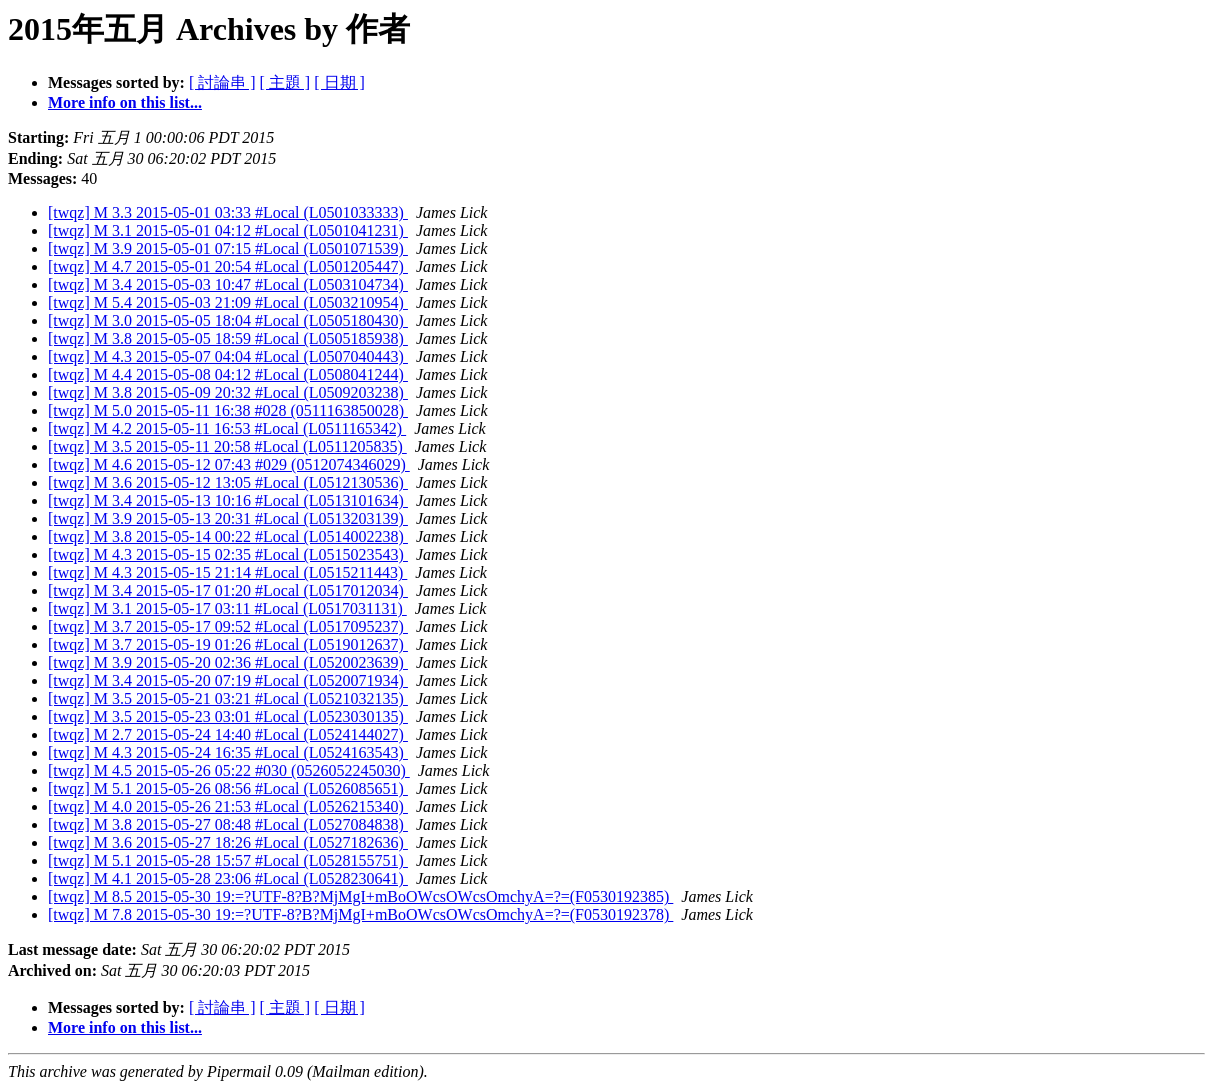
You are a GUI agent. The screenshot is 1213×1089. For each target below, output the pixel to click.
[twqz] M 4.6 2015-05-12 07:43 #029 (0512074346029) (229, 464)
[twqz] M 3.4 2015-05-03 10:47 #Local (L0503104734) (228, 284)
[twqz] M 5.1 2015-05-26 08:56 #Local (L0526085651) (228, 788)
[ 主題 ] (285, 82)
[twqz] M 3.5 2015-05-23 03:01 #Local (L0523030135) (228, 716)
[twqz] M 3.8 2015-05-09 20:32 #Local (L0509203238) (228, 392)
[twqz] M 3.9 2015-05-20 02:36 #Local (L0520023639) (228, 662)
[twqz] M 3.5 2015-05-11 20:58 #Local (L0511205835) (227, 446)
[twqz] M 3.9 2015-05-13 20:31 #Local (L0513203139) (228, 518)
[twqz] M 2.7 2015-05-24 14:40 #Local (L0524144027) (228, 734)
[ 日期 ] (339, 82)
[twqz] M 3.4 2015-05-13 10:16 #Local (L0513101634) (228, 500)
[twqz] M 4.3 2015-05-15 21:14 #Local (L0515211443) (227, 572)
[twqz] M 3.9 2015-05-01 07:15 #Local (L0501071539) (228, 248)
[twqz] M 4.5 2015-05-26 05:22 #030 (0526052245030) (229, 770)
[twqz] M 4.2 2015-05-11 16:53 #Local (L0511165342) (227, 428)
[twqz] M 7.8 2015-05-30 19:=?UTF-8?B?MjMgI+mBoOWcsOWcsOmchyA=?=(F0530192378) (360, 914)
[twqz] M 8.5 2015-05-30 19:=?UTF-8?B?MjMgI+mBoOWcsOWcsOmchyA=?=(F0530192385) (360, 896)
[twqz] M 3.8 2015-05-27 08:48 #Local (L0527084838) (228, 824)
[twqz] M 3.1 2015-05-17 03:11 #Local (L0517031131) (227, 608)
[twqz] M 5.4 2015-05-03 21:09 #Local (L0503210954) (228, 302)
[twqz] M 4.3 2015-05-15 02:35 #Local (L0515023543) (228, 554)
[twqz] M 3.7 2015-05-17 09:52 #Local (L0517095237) (228, 626)
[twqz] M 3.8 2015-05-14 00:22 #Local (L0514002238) (228, 536)
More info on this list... (125, 102)
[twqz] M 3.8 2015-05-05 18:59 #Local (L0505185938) (228, 338)
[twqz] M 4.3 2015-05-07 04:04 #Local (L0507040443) (228, 356)
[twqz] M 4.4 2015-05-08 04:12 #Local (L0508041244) (228, 374)
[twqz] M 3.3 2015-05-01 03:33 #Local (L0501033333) (228, 212)
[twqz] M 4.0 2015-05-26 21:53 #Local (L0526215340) (228, 806)
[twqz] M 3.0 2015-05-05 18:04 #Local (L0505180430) (228, 320)
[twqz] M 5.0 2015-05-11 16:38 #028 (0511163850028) (228, 410)
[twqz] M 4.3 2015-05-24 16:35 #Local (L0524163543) (228, 752)
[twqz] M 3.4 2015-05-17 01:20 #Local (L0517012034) (228, 590)
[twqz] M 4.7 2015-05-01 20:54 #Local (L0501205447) (228, 266)
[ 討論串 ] (222, 82)
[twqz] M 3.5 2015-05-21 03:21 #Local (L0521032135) (228, 698)
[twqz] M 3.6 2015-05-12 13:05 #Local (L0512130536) (228, 482)
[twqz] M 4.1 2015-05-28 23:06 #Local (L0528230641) (228, 878)
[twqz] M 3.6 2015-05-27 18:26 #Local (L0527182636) (228, 842)
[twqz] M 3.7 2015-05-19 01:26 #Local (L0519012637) (228, 644)
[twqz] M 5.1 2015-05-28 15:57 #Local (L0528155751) (228, 860)
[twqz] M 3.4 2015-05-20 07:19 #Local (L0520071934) (228, 680)
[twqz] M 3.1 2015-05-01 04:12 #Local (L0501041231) (228, 230)
